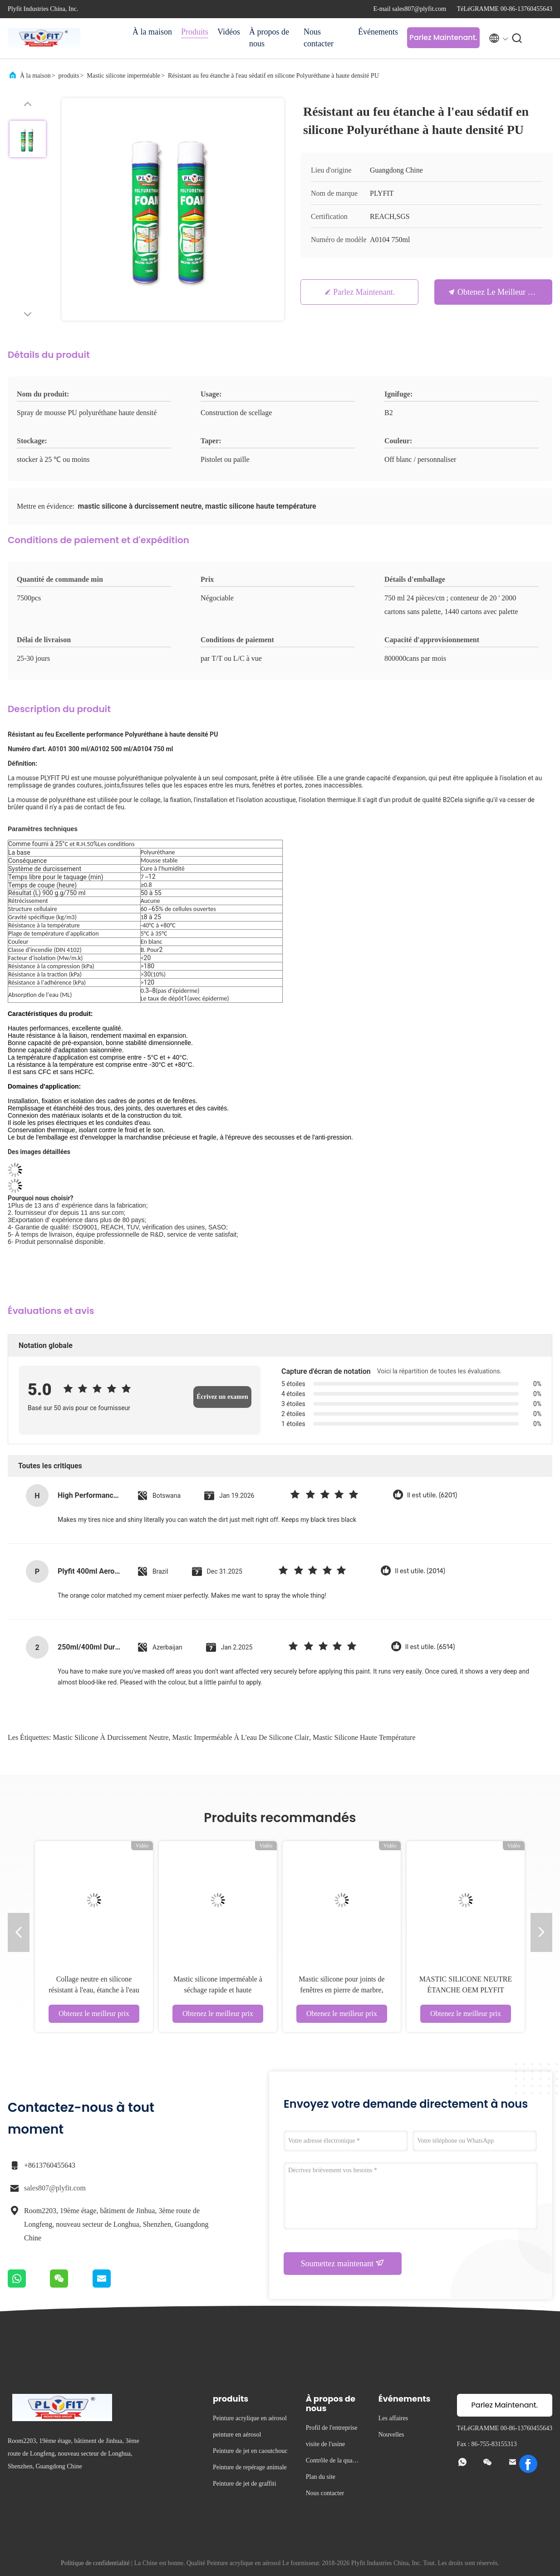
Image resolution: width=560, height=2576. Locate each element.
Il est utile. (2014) (420, 1571)
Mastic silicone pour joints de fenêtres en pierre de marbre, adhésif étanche (341, 1990)
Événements (378, 31)
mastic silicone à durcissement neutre (111, 1737)
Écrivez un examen (222, 1396)
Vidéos (228, 31)
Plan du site (320, 2476)
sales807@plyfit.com (55, 2188)
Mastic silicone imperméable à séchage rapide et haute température (217, 1990)
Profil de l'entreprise (332, 2427)
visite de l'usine (325, 2444)
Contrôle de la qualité (332, 2462)
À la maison (152, 31)
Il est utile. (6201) (432, 1495)
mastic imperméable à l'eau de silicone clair (240, 1737)
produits (69, 75)
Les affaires (393, 2418)
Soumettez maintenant (343, 2263)
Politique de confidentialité (95, 2563)
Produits (194, 31)
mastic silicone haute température (364, 1737)
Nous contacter (319, 37)
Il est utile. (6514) (430, 1647)
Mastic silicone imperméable (123, 75)
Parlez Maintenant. (443, 37)
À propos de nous (269, 37)
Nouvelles (391, 2434)
